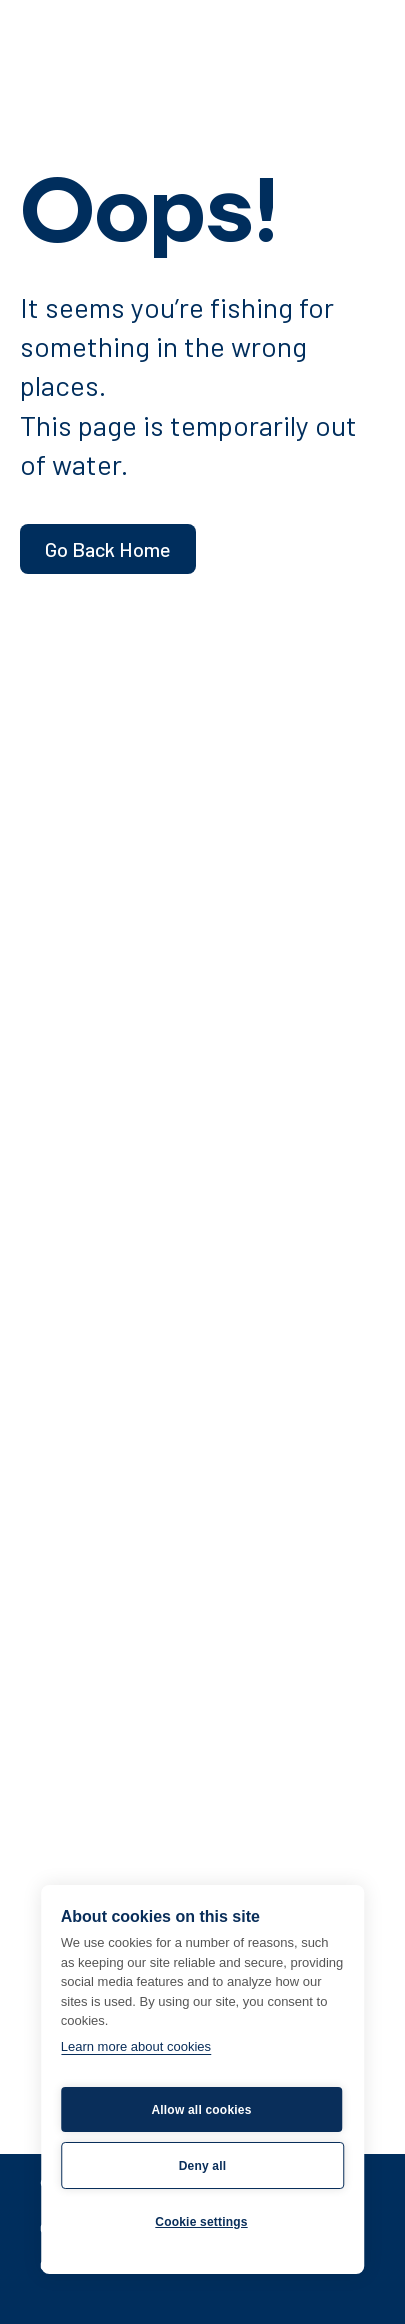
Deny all (203, 2166)
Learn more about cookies (136, 2046)
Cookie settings (201, 2222)
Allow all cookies (201, 2110)
